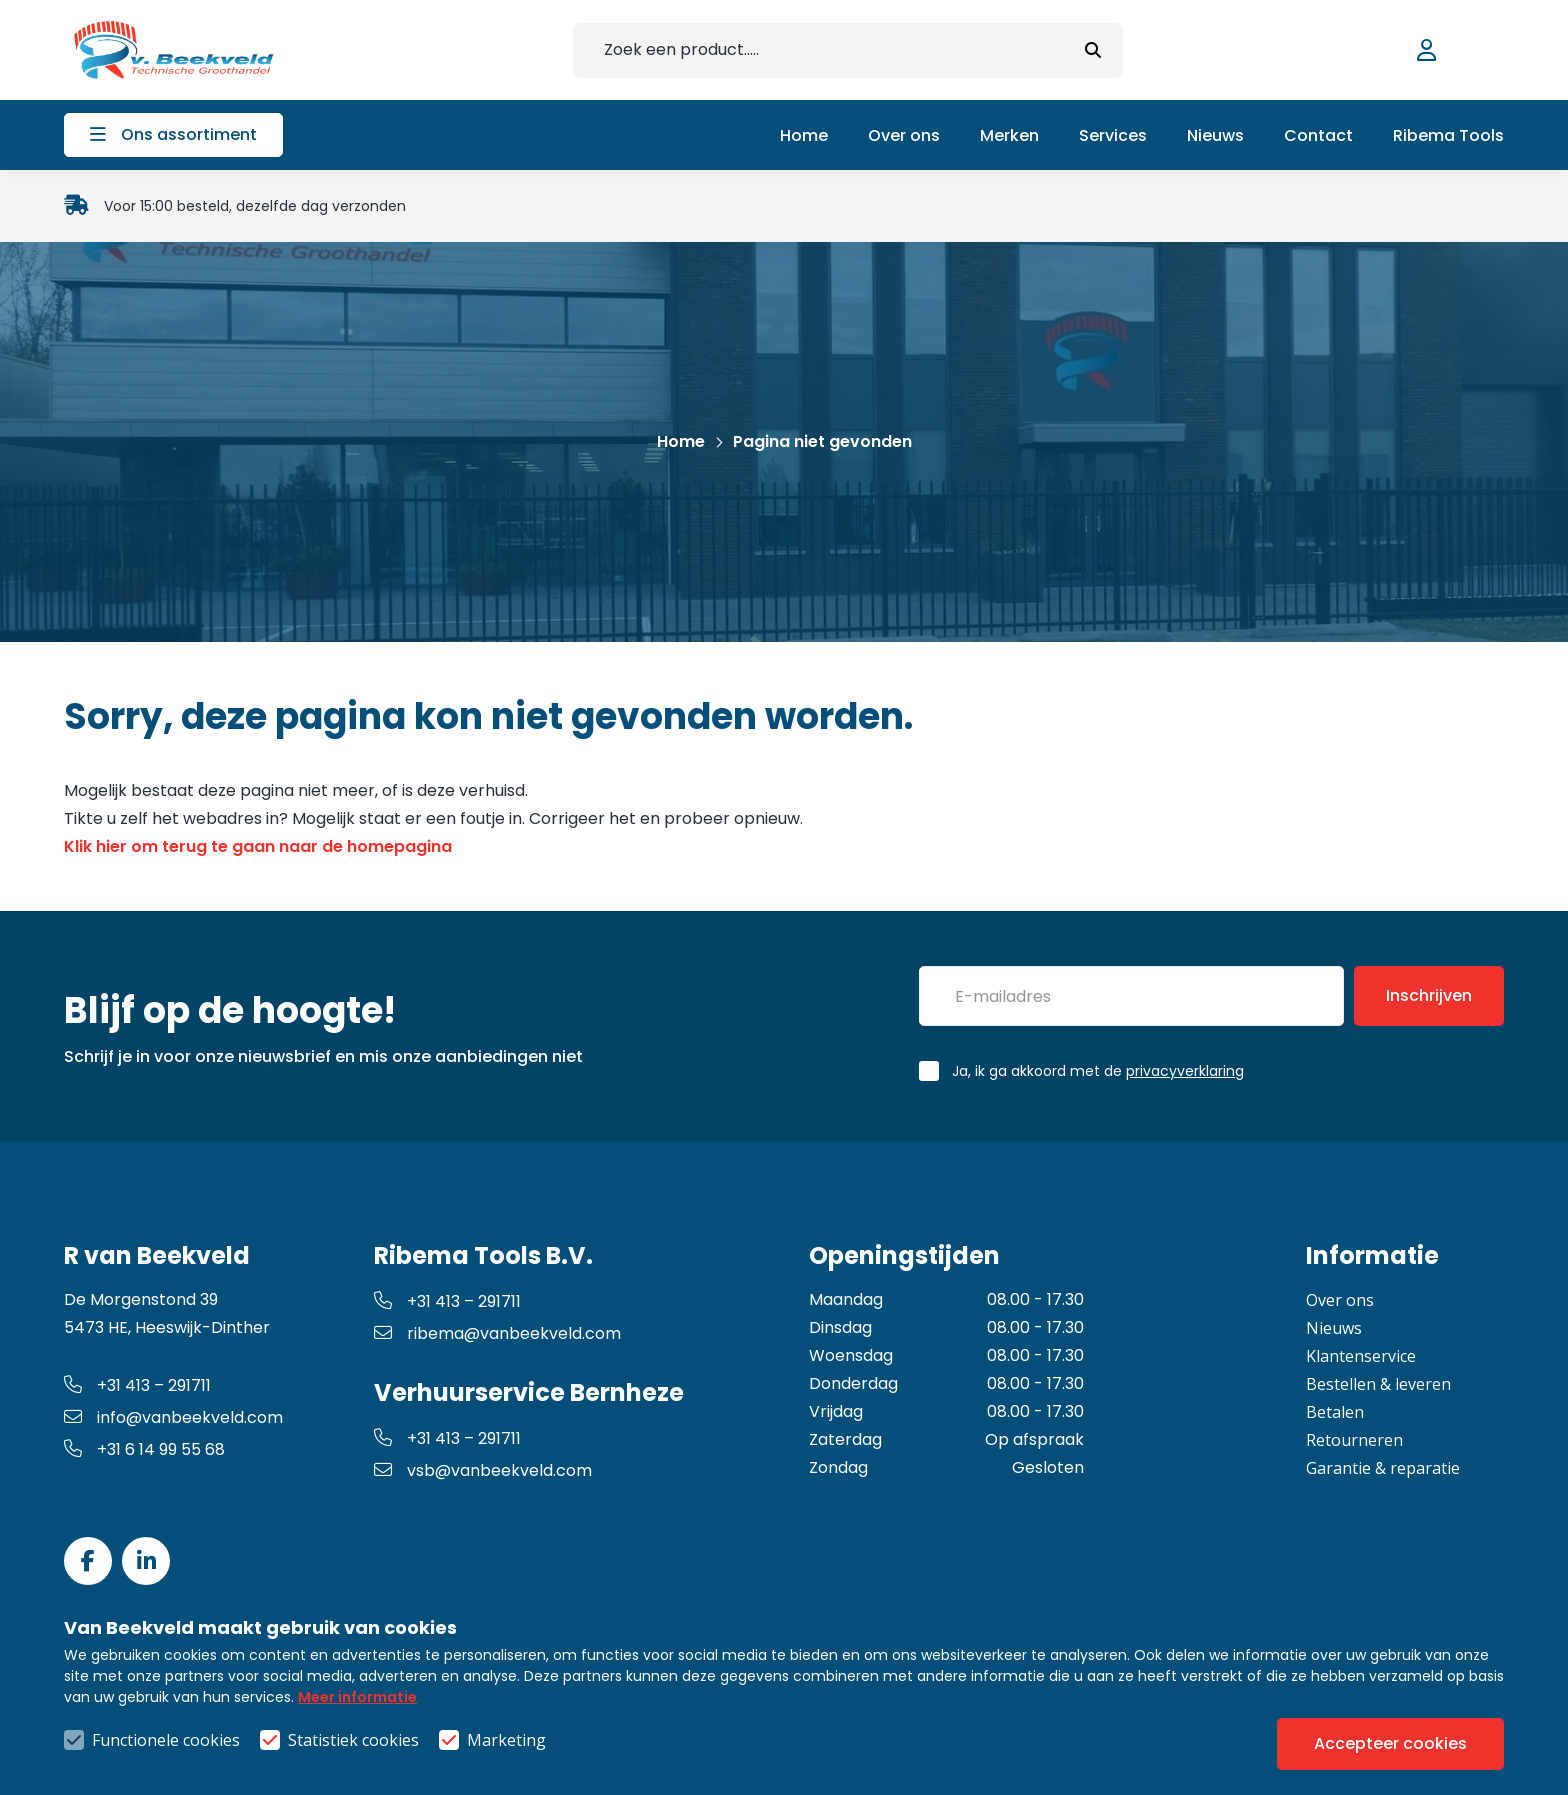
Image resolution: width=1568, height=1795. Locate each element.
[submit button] (1093, 50)
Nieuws (1334, 1328)
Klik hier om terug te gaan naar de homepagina (258, 846)
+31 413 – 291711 (137, 1385)
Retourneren (1354, 1440)
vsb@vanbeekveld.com (483, 1470)
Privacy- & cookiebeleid (767, 1740)
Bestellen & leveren (1378, 1384)
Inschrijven (1429, 995)
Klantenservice (1361, 1356)
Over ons (1340, 1300)
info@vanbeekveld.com (173, 1417)
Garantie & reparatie (1383, 1468)
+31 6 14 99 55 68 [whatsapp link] (144, 1449)
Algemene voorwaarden (551, 1740)
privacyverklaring (1185, 1071)
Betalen (1335, 1412)
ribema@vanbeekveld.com (497, 1333)
